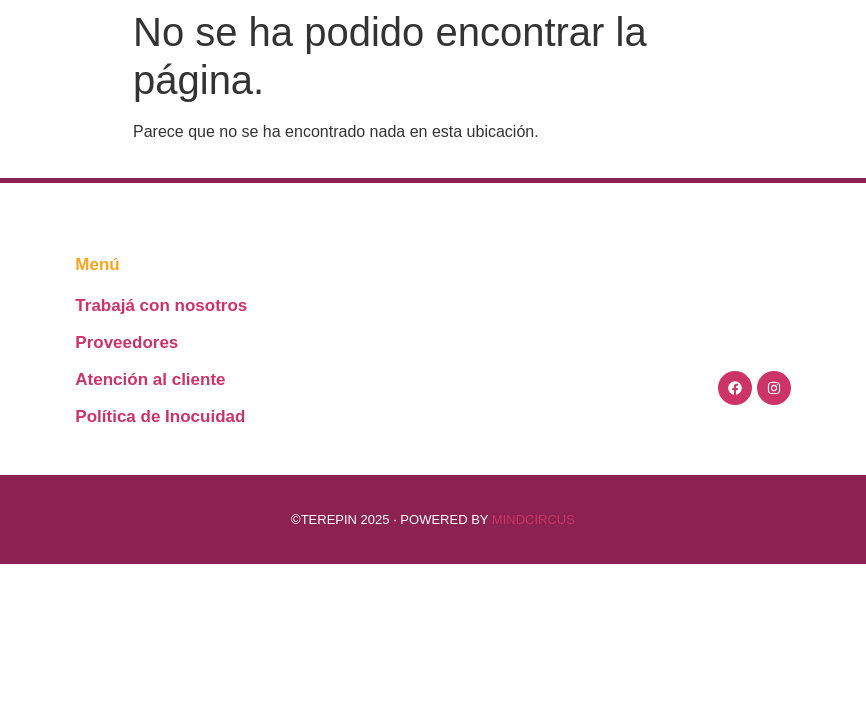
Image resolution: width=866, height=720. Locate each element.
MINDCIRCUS (533, 519)
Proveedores (126, 342)
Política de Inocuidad (160, 416)
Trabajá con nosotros (161, 305)
